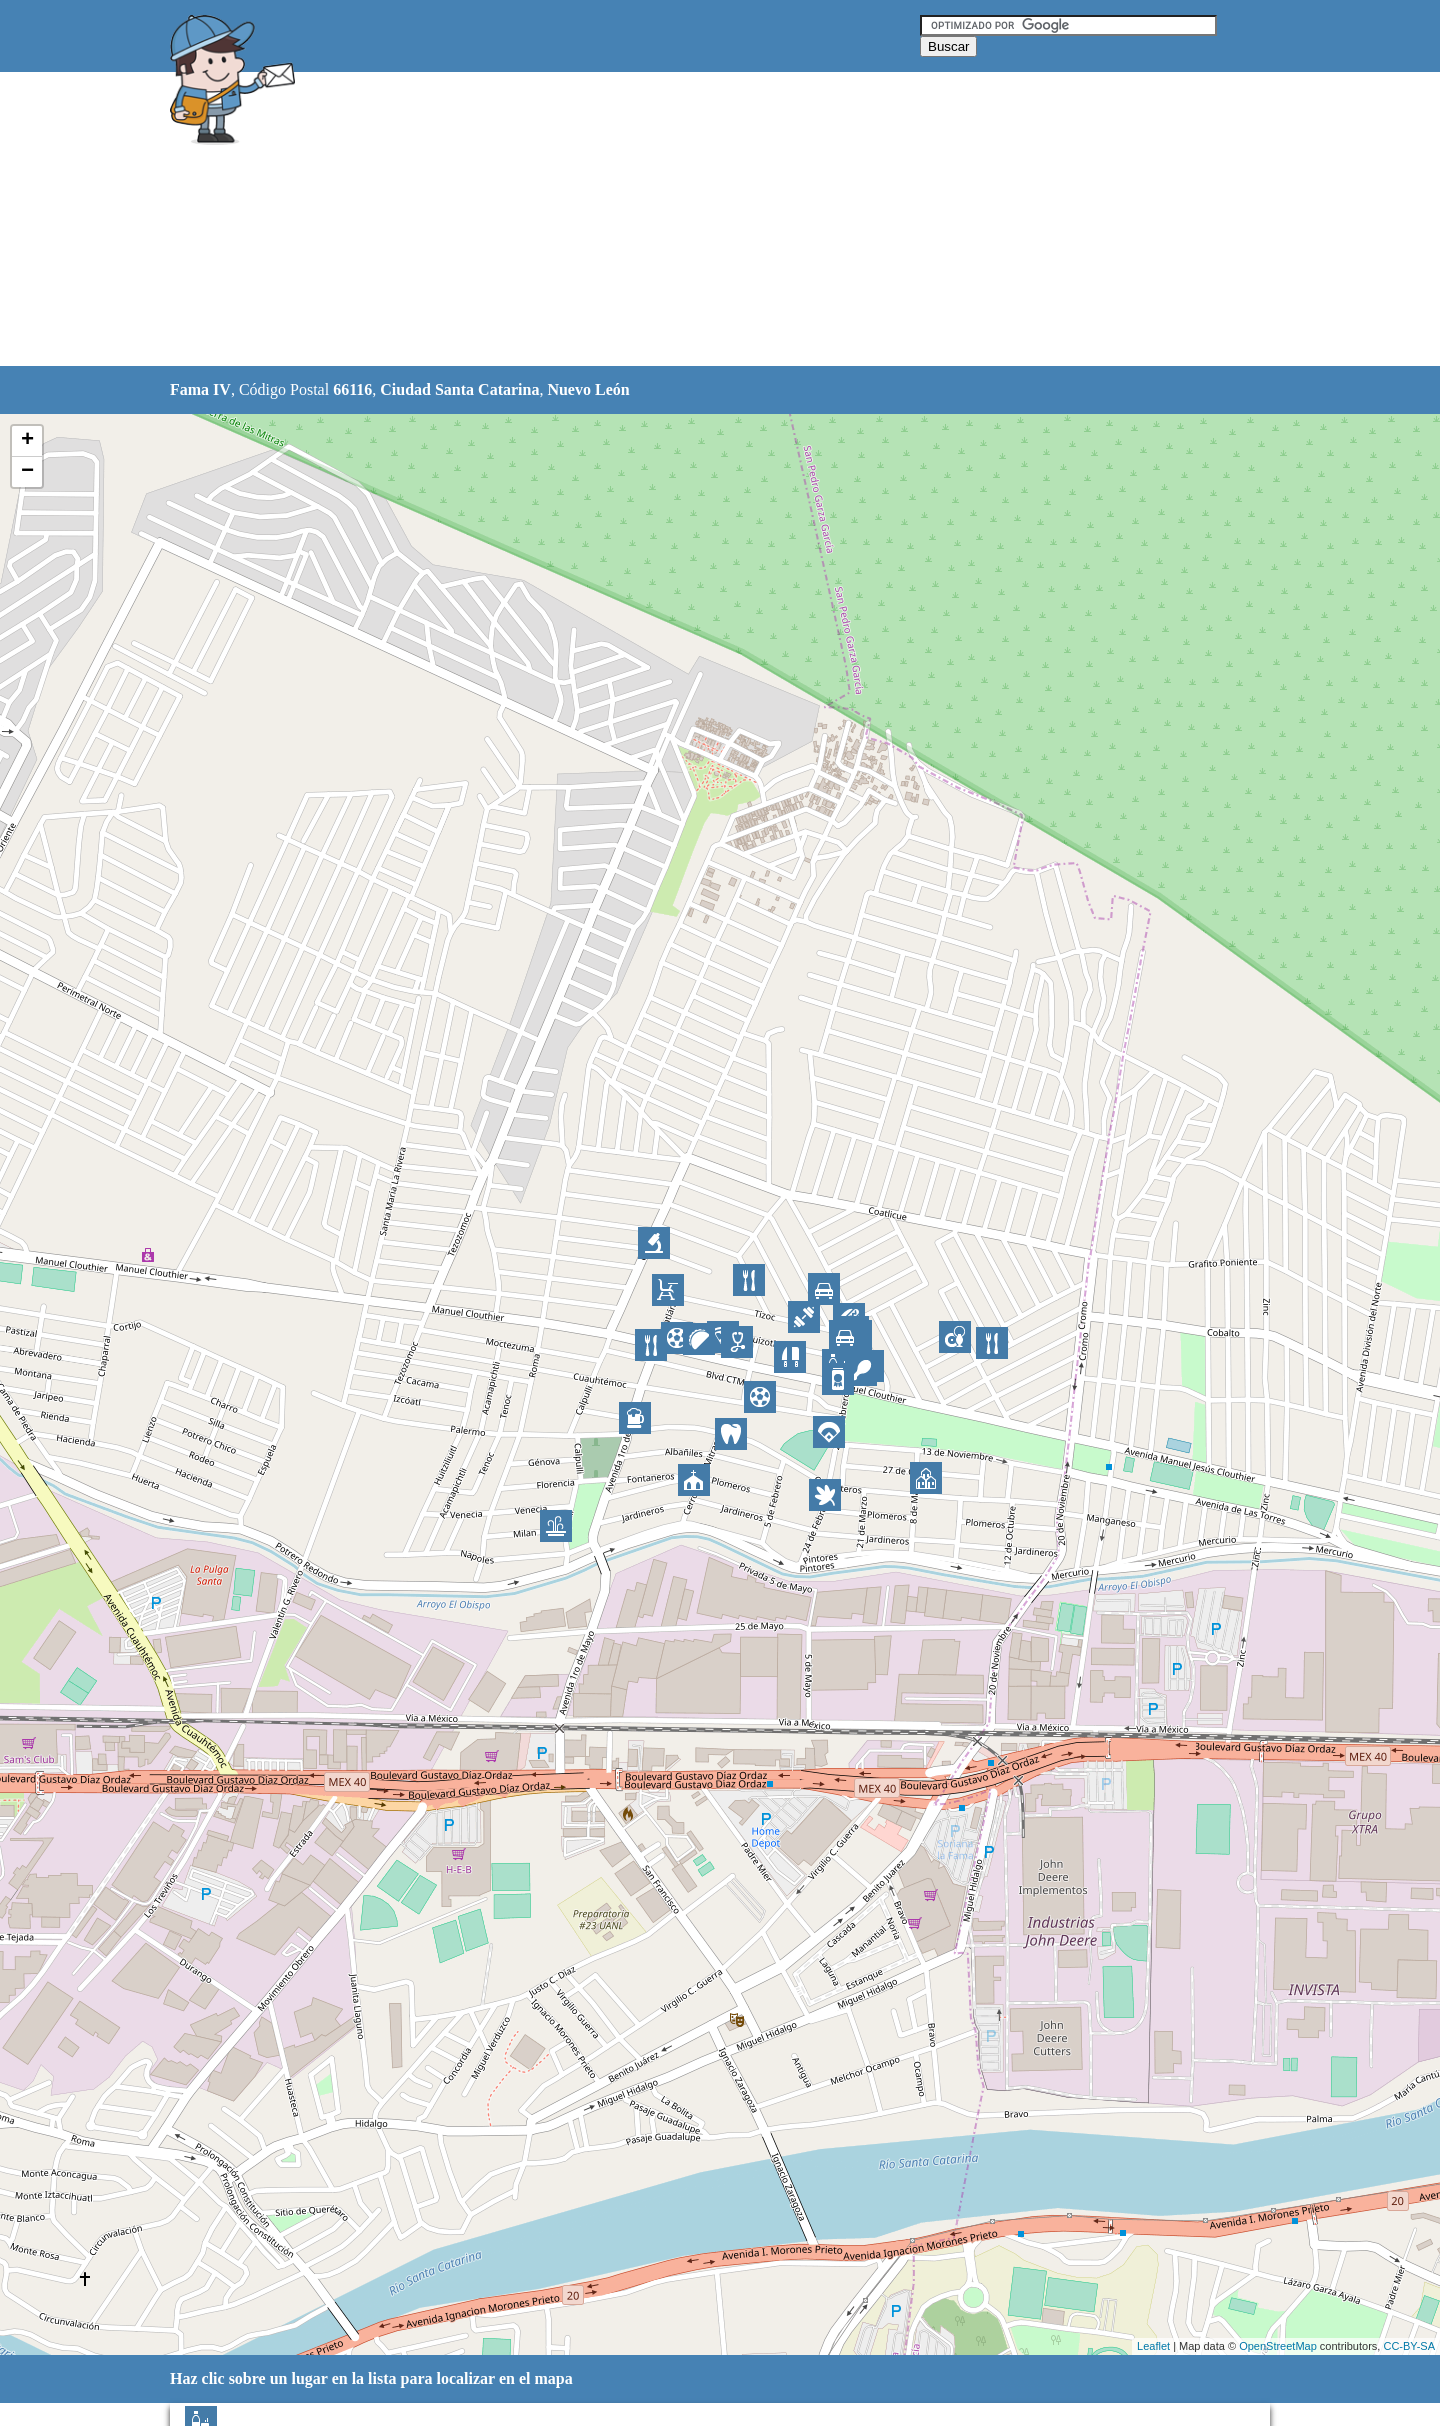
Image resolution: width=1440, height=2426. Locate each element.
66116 (352, 389)
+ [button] (27, 441)
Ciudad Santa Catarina (459, 389)
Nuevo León (588, 389)
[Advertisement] (669, 220)
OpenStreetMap (1278, 2346)
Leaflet (1153, 2346)
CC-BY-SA (1409, 2346)
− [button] (27, 472)
